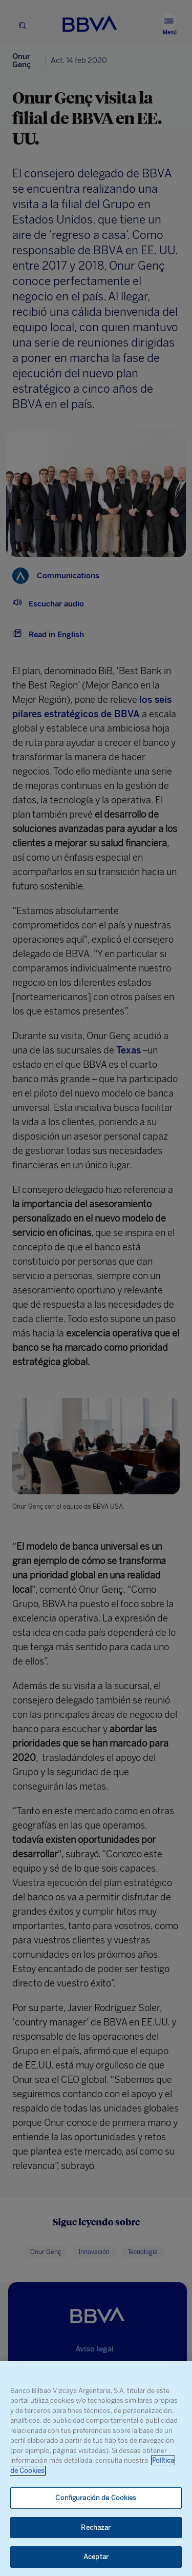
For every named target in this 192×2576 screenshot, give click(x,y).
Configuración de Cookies (95, 2498)
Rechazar (96, 2527)
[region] (96, 2468)
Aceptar (96, 2557)
